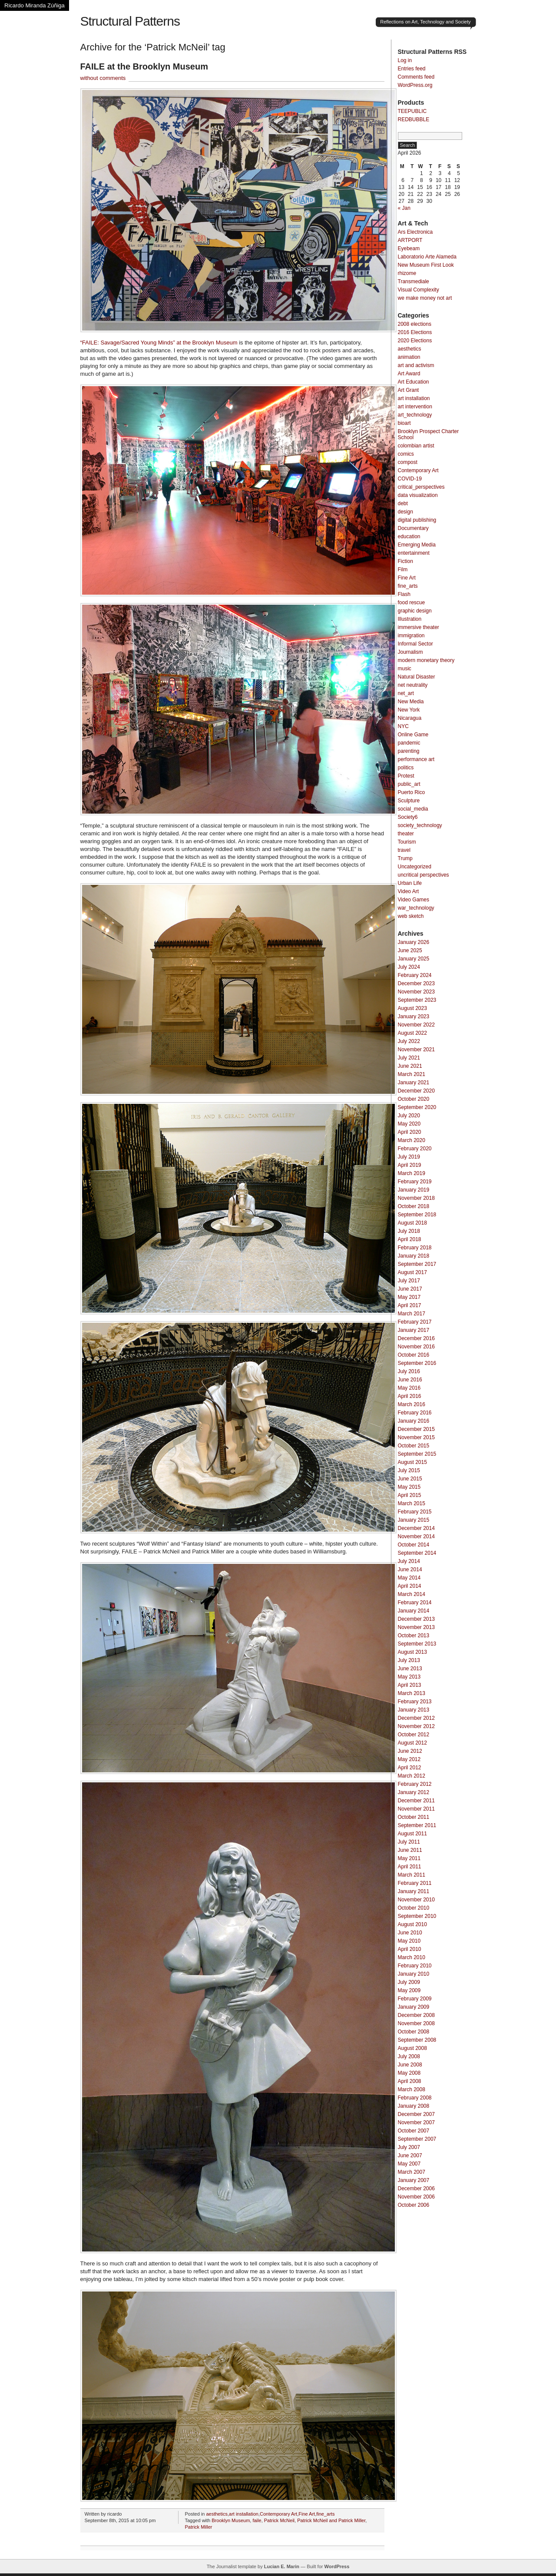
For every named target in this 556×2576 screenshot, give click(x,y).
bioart (404, 423)
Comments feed (416, 77)
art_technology (415, 415)
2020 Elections (415, 341)
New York (409, 710)
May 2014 (409, 1578)
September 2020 (417, 1107)
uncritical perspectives (423, 875)
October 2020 (414, 1099)
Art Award (409, 374)
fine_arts (325, 2513)
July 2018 (409, 1231)
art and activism (416, 365)
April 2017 (409, 1305)
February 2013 (415, 1702)
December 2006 (416, 2188)
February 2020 (415, 1149)
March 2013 (411, 1693)
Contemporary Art (278, 2513)
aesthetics (217, 2513)
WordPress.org (415, 85)
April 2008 (409, 2081)
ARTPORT (410, 240)
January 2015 (414, 1520)
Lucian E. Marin (281, 2566)
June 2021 (410, 1066)
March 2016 (411, 1404)
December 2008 (416, 2015)
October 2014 (414, 1545)
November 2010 (416, 1900)
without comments (103, 78)
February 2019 (415, 1182)
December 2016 (416, 1338)
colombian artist (416, 446)
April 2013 (409, 1685)
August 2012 (412, 1743)
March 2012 (411, 1776)
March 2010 (411, 1957)
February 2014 (415, 1602)
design (405, 512)
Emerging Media (417, 545)
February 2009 (415, 1999)
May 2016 (409, 1388)
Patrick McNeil (279, 2520)
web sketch (411, 916)
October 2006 (414, 2205)
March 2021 (411, 1074)
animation (409, 357)
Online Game (413, 735)
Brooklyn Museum (231, 2520)
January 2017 (414, 1330)
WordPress (336, 2566)
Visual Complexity (418, 290)
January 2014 (414, 1611)
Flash (404, 594)
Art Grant (408, 390)
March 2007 (411, 2172)
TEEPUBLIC (412, 111)
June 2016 (410, 1380)
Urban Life (410, 883)
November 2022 (416, 1025)
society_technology (420, 825)
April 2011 (409, 1867)
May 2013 (409, 1677)
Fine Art (306, 2513)
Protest (406, 776)
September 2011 (417, 1825)
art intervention (415, 407)
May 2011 (409, 1858)
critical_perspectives (421, 487)
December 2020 (416, 1091)
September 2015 (417, 1454)
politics (406, 768)
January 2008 (414, 2106)
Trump (405, 858)
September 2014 (417, 1553)
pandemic (409, 743)
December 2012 (416, 1718)
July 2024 (409, 967)
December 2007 (416, 2114)
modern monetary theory (426, 660)
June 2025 (410, 950)
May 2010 (409, 1941)
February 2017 (415, 1322)
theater (406, 834)
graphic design (415, 611)
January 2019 (414, 1190)
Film (403, 569)
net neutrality (413, 685)
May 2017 (409, 1297)
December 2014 (416, 1528)
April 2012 (409, 1768)
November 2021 (416, 1049)
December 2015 (416, 1429)
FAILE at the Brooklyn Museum (144, 66)
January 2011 (414, 1891)
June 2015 (410, 1479)
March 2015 (411, 1503)
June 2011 (410, 1850)
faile (256, 2520)
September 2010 (417, 1916)
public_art (409, 784)
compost (407, 462)
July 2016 (409, 1371)
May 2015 (409, 1487)
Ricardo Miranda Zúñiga (34, 5)
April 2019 (409, 1165)
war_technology (416, 908)
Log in (405, 60)
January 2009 (414, 2007)
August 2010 (412, 1924)
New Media (411, 702)
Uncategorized (414, 867)
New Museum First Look (426, 265)
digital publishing (417, 520)
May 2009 (409, 1990)
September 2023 (417, 1000)
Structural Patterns (130, 21)
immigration (411, 635)
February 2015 (415, 1512)
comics (406, 454)
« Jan (404, 208)
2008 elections (414, 324)
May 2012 (409, 1759)
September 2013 (417, 1644)
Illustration (410, 619)
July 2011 (409, 1842)
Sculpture (409, 801)
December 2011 (416, 1801)
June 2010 (410, 1933)
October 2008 (414, 2032)
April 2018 (409, 1239)
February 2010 (415, 1966)
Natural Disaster (416, 677)
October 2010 (414, 1908)
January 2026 (414, 942)
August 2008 (412, 2048)
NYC (403, 726)
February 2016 (415, 1413)
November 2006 (416, 2197)
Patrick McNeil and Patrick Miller (331, 2520)
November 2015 (416, 1437)
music (404, 669)
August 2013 (412, 1652)
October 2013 (414, 1635)
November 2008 (416, 2023)
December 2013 (416, 1619)
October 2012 (414, 1735)
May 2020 (409, 1124)
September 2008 (417, 2040)
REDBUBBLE (414, 119)
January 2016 (414, 1421)
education (409, 536)
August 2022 (412, 1033)
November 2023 (416, 992)
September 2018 (417, 1215)
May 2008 (409, 2073)
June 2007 (410, 2155)
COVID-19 (410, 479)
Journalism (410, 652)
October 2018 (414, 1206)
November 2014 (416, 1536)
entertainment (414, 553)
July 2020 (409, 1116)
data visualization (418, 495)
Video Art (408, 891)
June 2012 (410, 1751)
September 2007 (417, 2139)
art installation (243, 2513)
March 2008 (411, 2089)
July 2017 (409, 1281)
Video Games (414, 900)
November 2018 (416, 1198)
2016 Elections (415, 332)
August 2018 (412, 1223)
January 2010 (414, 1974)
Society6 (408, 817)
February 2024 (415, 975)
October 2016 (414, 1355)
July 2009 (409, 1982)
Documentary (413, 528)
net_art (406, 693)
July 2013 (409, 1660)
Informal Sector (415, 644)
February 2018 (415, 1248)
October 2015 (414, 1446)
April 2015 (409, 1495)
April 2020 (409, 1132)
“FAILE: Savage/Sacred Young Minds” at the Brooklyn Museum (159, 342)
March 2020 (411, 1140)
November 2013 (416, 1627)
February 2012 (415, 1784)
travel (404, 850)
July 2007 (409, 2147)
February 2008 (415, 2098)
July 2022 (409, 1041)
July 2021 (409, 1058)
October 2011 (414, 1817)
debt (403, 503)
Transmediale (413, 281)
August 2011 (412, 1834)
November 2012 (416, 1726)
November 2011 (416, 1809)
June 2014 (410, 1569)
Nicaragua (410, 718)
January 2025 (414, 959)
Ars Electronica (415, 232)
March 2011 (411, 1875)
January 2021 (414, 1082)
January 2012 (414, 1792)
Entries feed (412, 69)
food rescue (411, 602)
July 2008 (409, 2056)
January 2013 (414, 1710)
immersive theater (418, 627)
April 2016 (409, 1396)
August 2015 (412, 1462)
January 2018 (414, 1256)
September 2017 (417, 1264)
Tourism (407, 842)
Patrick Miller (198, 2527)
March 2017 (411, 1314)
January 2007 (414, 2180)
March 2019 (411, 1173)
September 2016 (417, 1363)
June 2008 (410, 2065)
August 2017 (412, 1272)
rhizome (407, 273)
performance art (416, 759)
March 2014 (411, 1594)
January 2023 (414, 1016)
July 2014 (409, 1561)
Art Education (413, 382)
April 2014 (409, 1586)
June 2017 (410, 1289)
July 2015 (409, 1470)
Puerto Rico (411, 792)
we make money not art (425, 298)
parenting (409, 751)
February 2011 (415, 1883)
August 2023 (412, 1008)
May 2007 (409, 2164)
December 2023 (416, 983)
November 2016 (416, 1347)
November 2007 (416, 2122)
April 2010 (409, 1949)
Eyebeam (409, 248)
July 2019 (409, 1157)
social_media (413, 809)
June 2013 (410, 1668)
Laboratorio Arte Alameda (427, 257)
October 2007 (414, 2131)
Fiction (405, 561)
